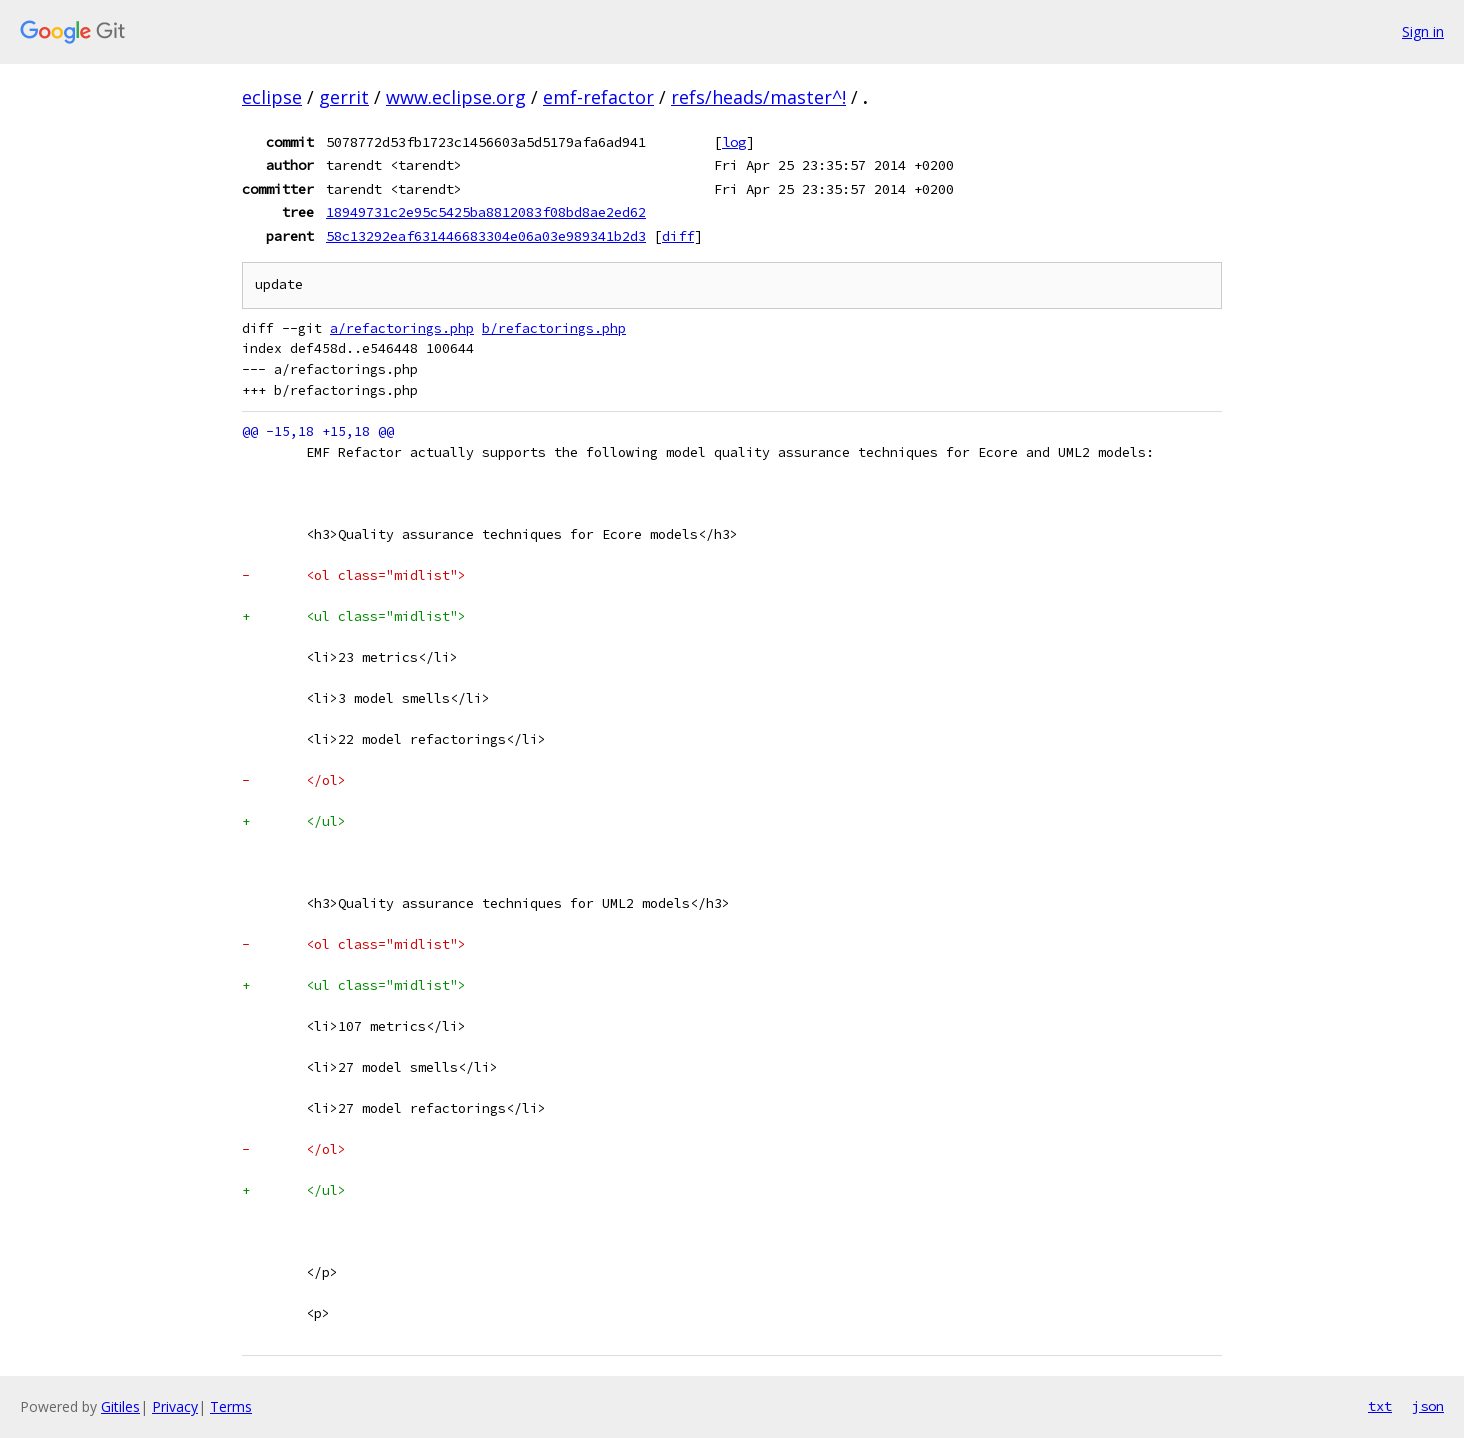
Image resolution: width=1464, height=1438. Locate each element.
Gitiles (120, 1406)
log (734, 142)
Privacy (175, 1406)
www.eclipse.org (456, 97)
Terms (231, 1406)
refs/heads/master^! (758, 97)
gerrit (344, 97)
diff (678, 236)
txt (1380, 1406)
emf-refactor (598, 97)
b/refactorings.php (554, 328)
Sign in (1423, 31)
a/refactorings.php (402, 328)
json (1428, 1406)
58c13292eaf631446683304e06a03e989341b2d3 (486, 236)
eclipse (272, 97)
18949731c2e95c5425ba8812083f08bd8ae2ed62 (486, 212)
